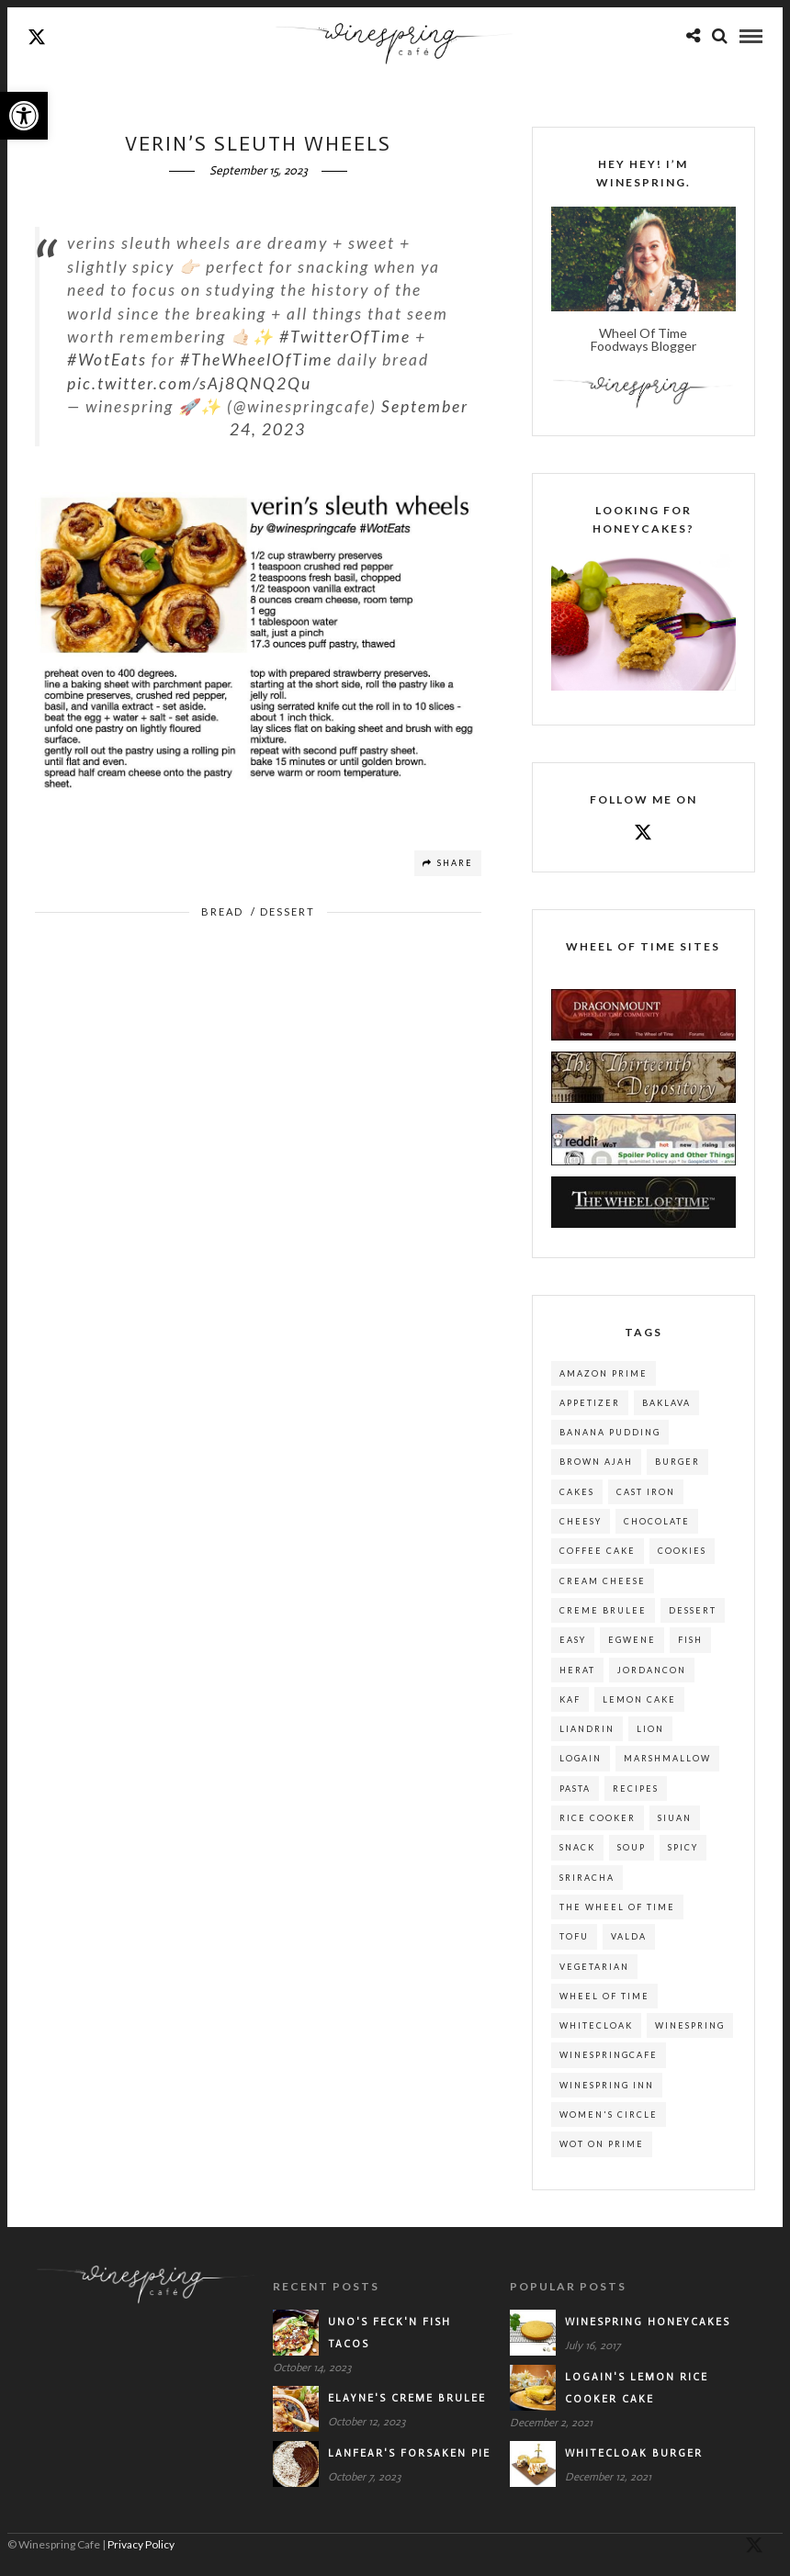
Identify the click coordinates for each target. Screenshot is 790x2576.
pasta (575, 1789)
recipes (636, 1789)
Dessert (287, 912)
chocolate (657, 1522)
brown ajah (596, 1462)
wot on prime (601, 2145)
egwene (632, 1641)
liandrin (587, 1730)
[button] (24, 116)
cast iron (645, 1493)
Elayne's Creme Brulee (407, 2399)
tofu (574, 1937)
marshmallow (667, 1759)
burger (677, 1462)
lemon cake (639, 1700)
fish (690, 1641)
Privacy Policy (141, 2545)
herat (577, 1671)
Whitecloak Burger (634, 2454)
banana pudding (609, 1433)
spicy (683, 1848)
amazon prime (603, 1374)
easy (572, 1641)
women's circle (608, 2115)
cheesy (580, 1522)
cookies (682, 1552)
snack (577, 1848)
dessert (693, 1611)
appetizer (589, 1404)
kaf (570, 1700)
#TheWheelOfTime (256, 360)
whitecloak (596, 2026)
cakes (576, 1493)
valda (629, 1937)
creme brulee (603, 1611)
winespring (690, 2026)
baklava (666, 1404)
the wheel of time (617, 1908)
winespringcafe (608, 2056)
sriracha (587, 1878)
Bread (222, 912)
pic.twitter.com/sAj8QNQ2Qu (189, 384)
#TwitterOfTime (345, 337)
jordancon (651, 1671)
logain (580, 1759)
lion (650, 1730)
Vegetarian (594, 1968)
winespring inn (606, 2086)
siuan (675, 1819)
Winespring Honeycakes (647, 2323)
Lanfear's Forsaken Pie (409, 2454)
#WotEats (107, 360)
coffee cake (597, 1552)
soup (631, 1848)
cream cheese (602, 1582)
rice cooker (597, 1819)
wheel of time (604, 1997)
